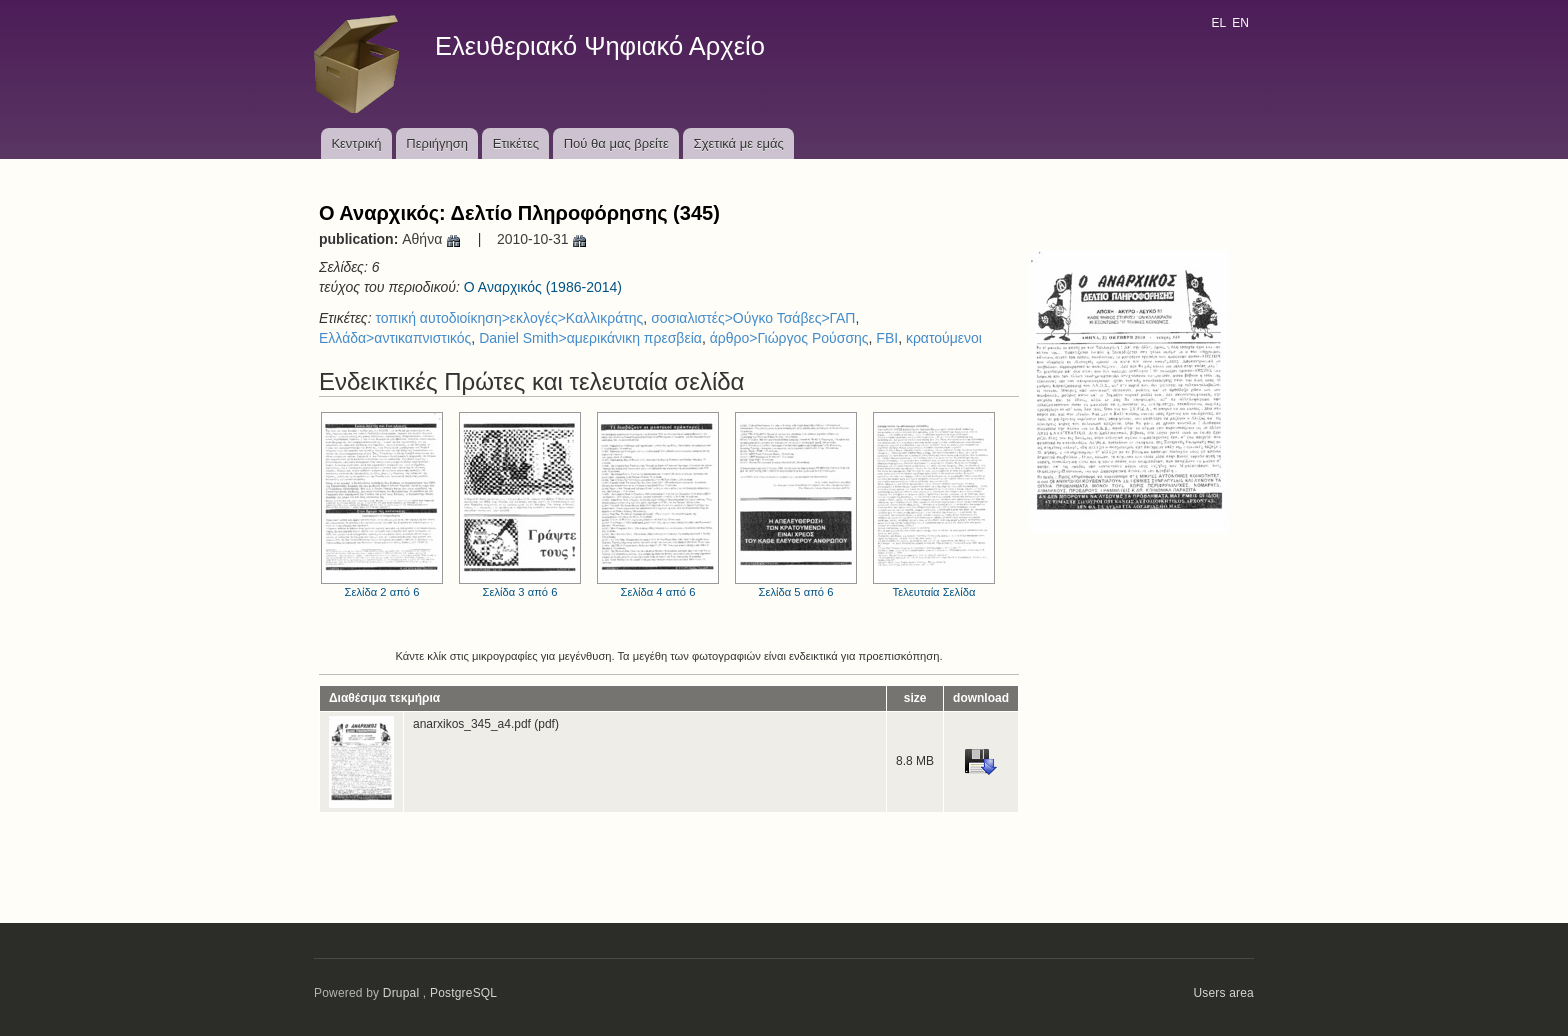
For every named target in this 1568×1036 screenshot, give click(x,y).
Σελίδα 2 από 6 (382, 505)
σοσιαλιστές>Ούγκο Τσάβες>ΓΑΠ (753, 318)
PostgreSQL (463, 993)
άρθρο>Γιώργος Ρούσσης (789, 338)
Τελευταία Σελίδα (934, 505)
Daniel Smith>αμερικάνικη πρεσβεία (590, 338)
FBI (887, 338)
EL (1218, 23)
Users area (1223, 993)
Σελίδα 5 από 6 (796, 505)
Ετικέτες (516, 143)
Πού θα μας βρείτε (616, 143)
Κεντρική (356, 143)
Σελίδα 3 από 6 (520, 505)
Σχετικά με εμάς (739, 143)
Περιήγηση (437, 143)
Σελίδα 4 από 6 (658, 505)
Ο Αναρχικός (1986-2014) (543, 287)
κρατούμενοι (944, 338)
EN (1240, 23)
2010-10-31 (543, 239)
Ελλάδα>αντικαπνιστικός (395, 338)
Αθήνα (432, 239)
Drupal (401, 993)
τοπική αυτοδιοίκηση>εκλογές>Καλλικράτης (509, 318)
